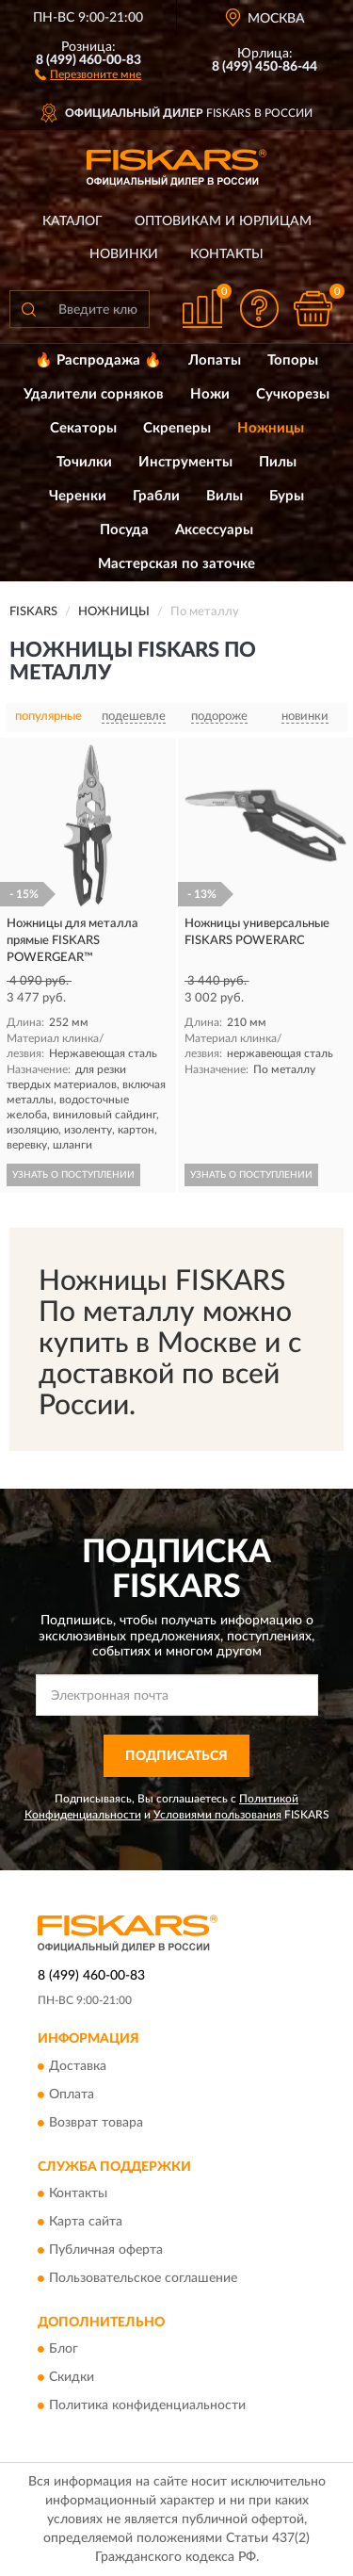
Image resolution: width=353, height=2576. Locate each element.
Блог (63, 2349)
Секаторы (83, 428)
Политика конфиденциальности (147, 2406)
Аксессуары (214, 530)
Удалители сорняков (94, 394)
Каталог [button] (72, 221)
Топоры (292, 360)
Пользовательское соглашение (143, 2279)
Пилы (278, 462)
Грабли (156, 496)
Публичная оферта (106, 2251)
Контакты (227, 254)
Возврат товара (96, 2122)
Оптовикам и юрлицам (223, 221)
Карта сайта (85, 2222)
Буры (286, 496)
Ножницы (270, 428)
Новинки (123, 254)
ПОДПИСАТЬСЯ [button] (176, 1756)
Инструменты (185, 462)
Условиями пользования (217, 1814)
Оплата (71, 2094)
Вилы (224, 496)
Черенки (77, 496)
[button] (88, 73)
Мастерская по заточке (176, 564)
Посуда (124, 530)
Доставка (77, 2066)
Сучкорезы (292, 394)
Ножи (210, 394)
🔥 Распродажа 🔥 (98, 360)
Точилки (84, 462)
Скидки (71, 2378)
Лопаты (214, 360)
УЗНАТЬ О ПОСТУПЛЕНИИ (73, 1175)
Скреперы (177, 428)
